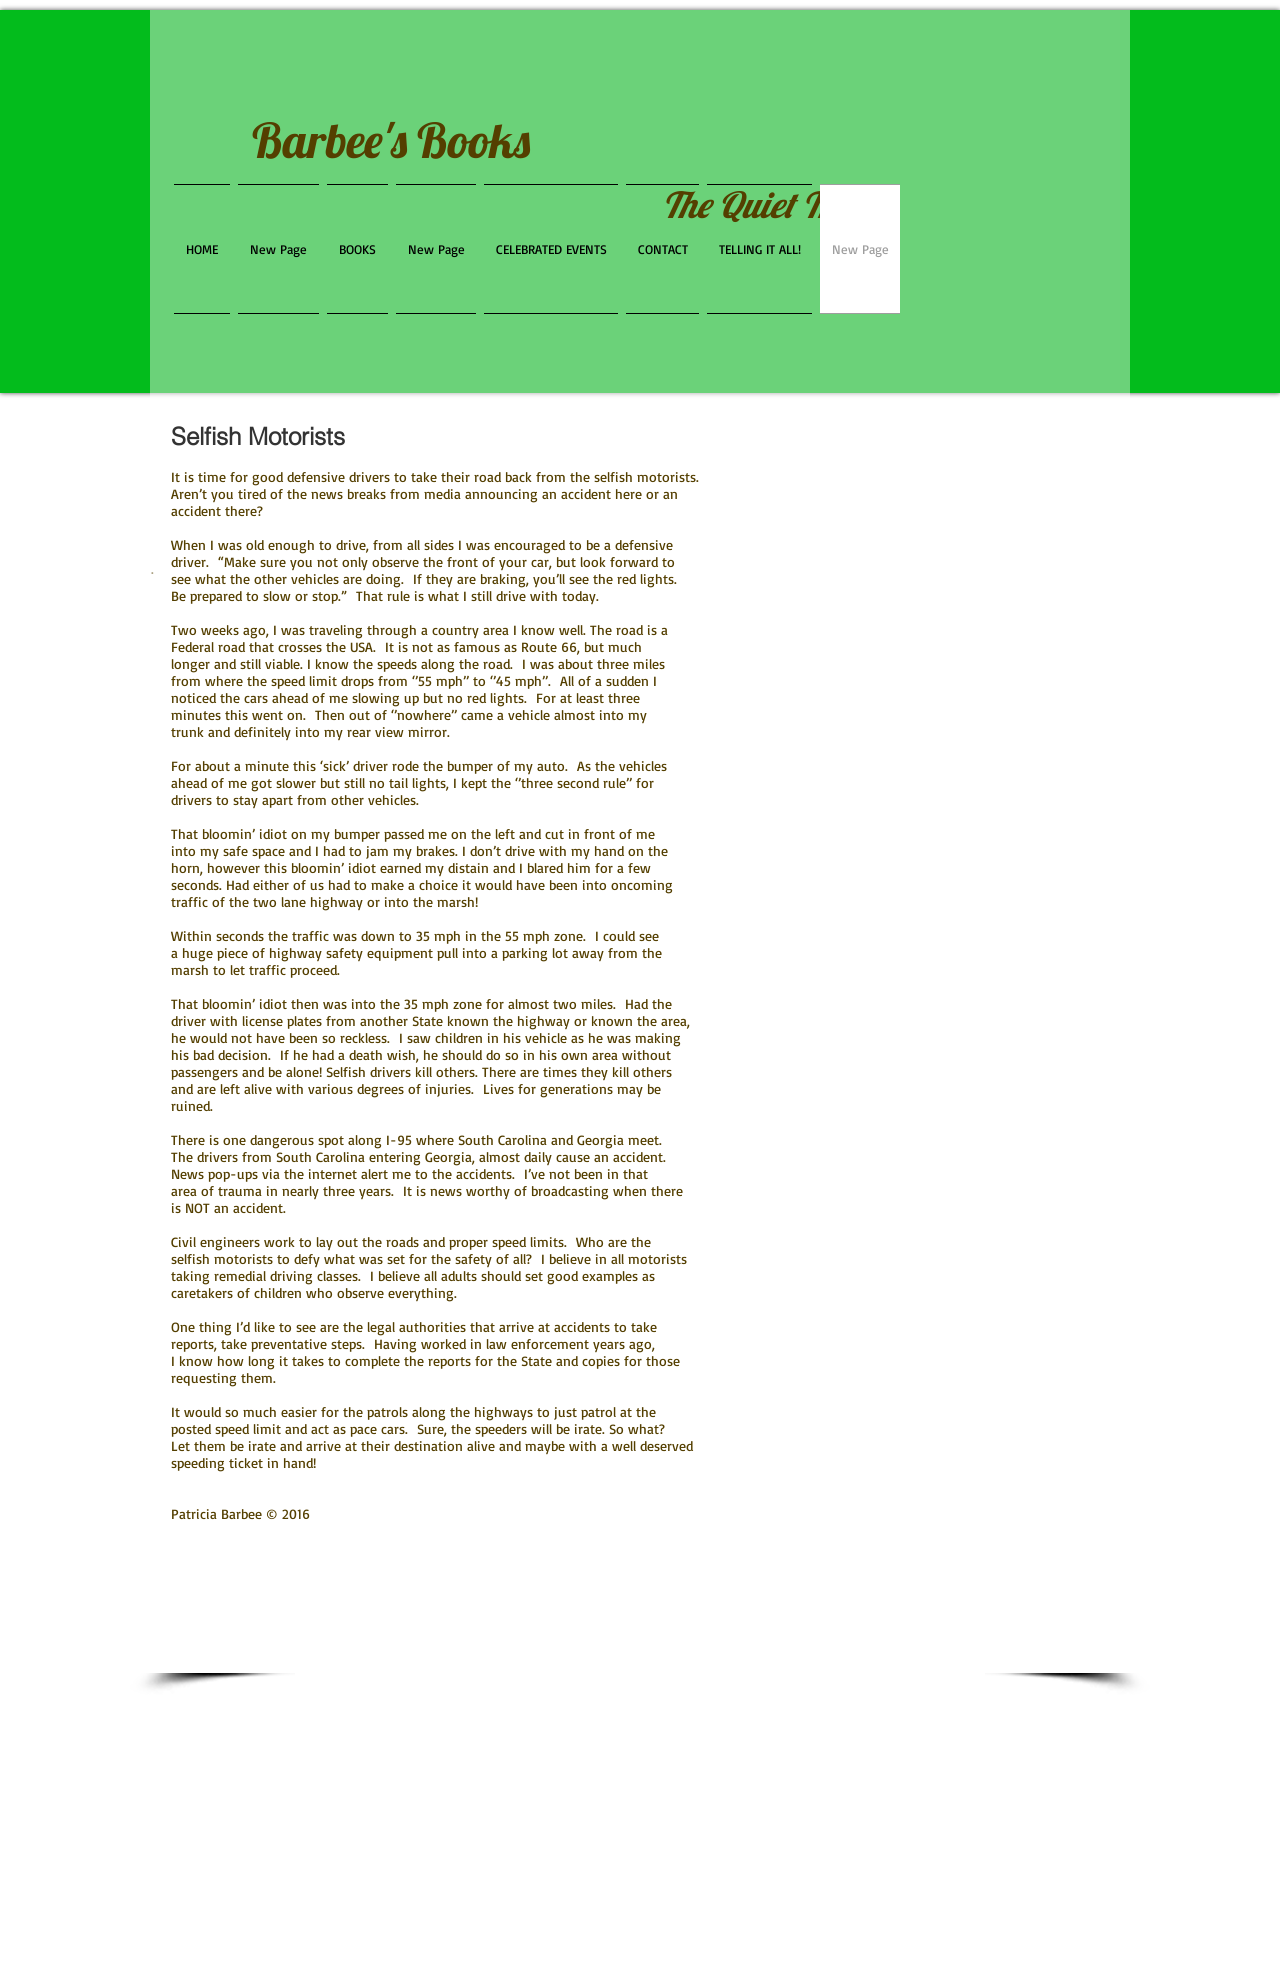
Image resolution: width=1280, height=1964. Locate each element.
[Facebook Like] (1005, 304)
